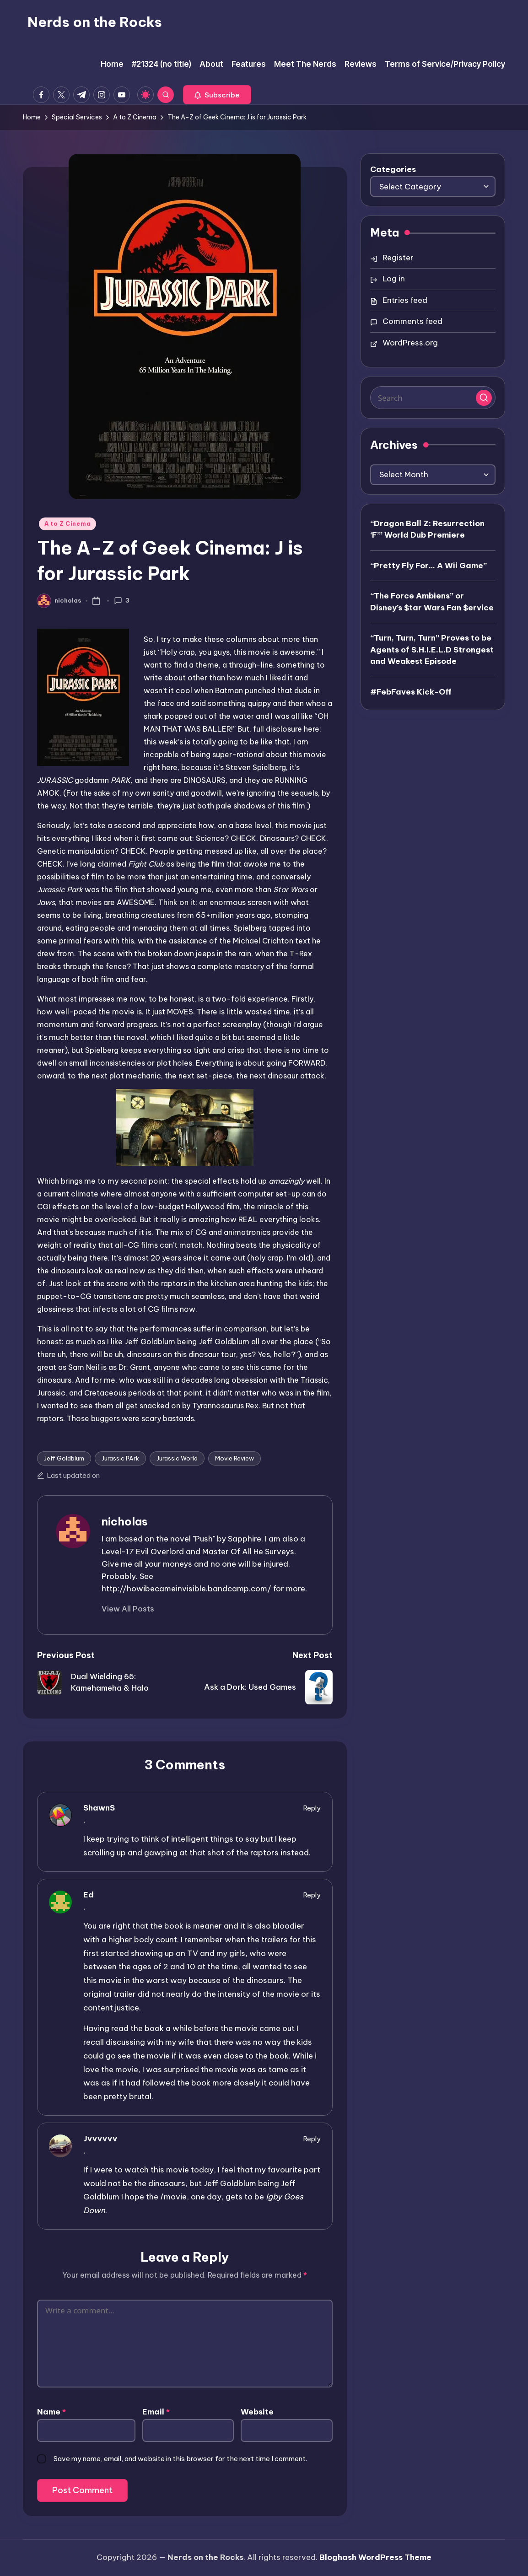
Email (156, 2412)
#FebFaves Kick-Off (411, 692)
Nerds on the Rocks (94, 22)
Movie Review (234, 1458)
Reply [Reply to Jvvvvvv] (312, 2138)
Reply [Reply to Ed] (312, 1895)
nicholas (125, 1521)
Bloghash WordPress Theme (375, 2557)
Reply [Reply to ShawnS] (312, 1808)
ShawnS (99, 1808)
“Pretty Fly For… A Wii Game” (428, 565)
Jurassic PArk (120, 1458)
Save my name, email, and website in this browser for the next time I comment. (180, 2458)
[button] (217, 94)
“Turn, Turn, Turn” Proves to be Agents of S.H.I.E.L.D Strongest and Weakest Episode (432, 649)
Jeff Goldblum (64, 1458)
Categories (393, 169)
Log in (394, 279)
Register (398, 258)
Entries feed (405, 300)
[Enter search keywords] (433, 397)
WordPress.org (410, 343)
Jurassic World (177, 1458)
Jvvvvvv (100, 2139)
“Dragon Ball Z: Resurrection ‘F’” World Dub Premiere (427, 529)
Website (257, 2412)
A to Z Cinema (67, 523)
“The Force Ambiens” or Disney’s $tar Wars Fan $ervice (432, 602)
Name (51, 2412)
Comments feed (412, 321)
